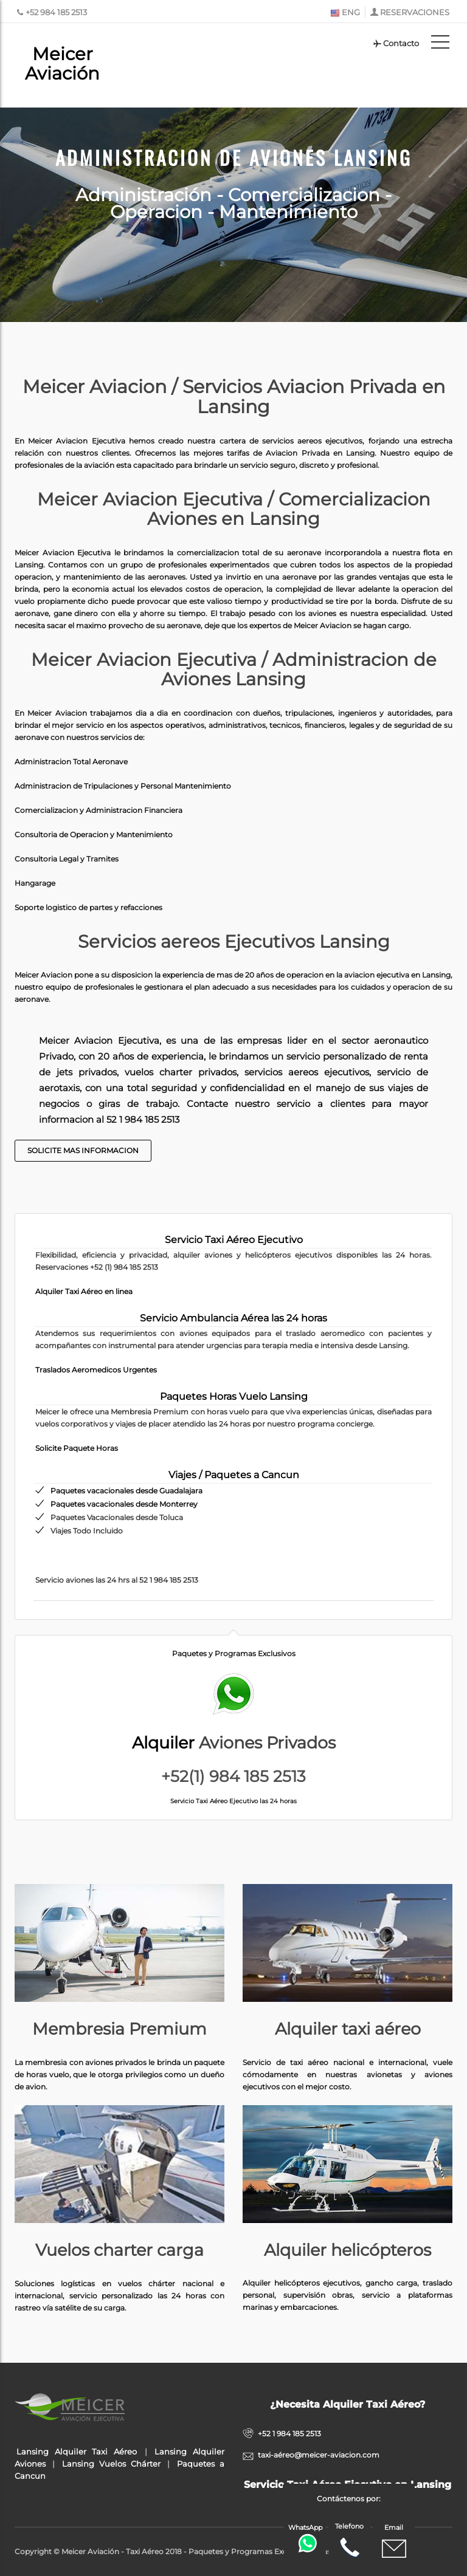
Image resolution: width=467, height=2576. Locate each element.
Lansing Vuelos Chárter (110, 2463)
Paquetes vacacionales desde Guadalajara (126, 1490)
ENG (345, 12)
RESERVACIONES (414, 12)
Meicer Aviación (62, 63)
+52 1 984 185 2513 (289, 2433)
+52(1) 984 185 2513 (233, 1776)
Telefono (349, 2541)
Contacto (395, 43)
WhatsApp (306, 2538)
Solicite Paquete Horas (76, 1448)
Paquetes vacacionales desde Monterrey (124, 1504)
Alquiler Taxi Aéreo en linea (84, 1291)
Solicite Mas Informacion (83, 1150)
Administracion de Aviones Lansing (234, 156)
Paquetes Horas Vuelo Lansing (234, 1396)
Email (394, 2542)
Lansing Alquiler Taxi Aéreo (76, 2451)
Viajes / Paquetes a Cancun (233, 1475)
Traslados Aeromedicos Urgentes (96, 1369)
